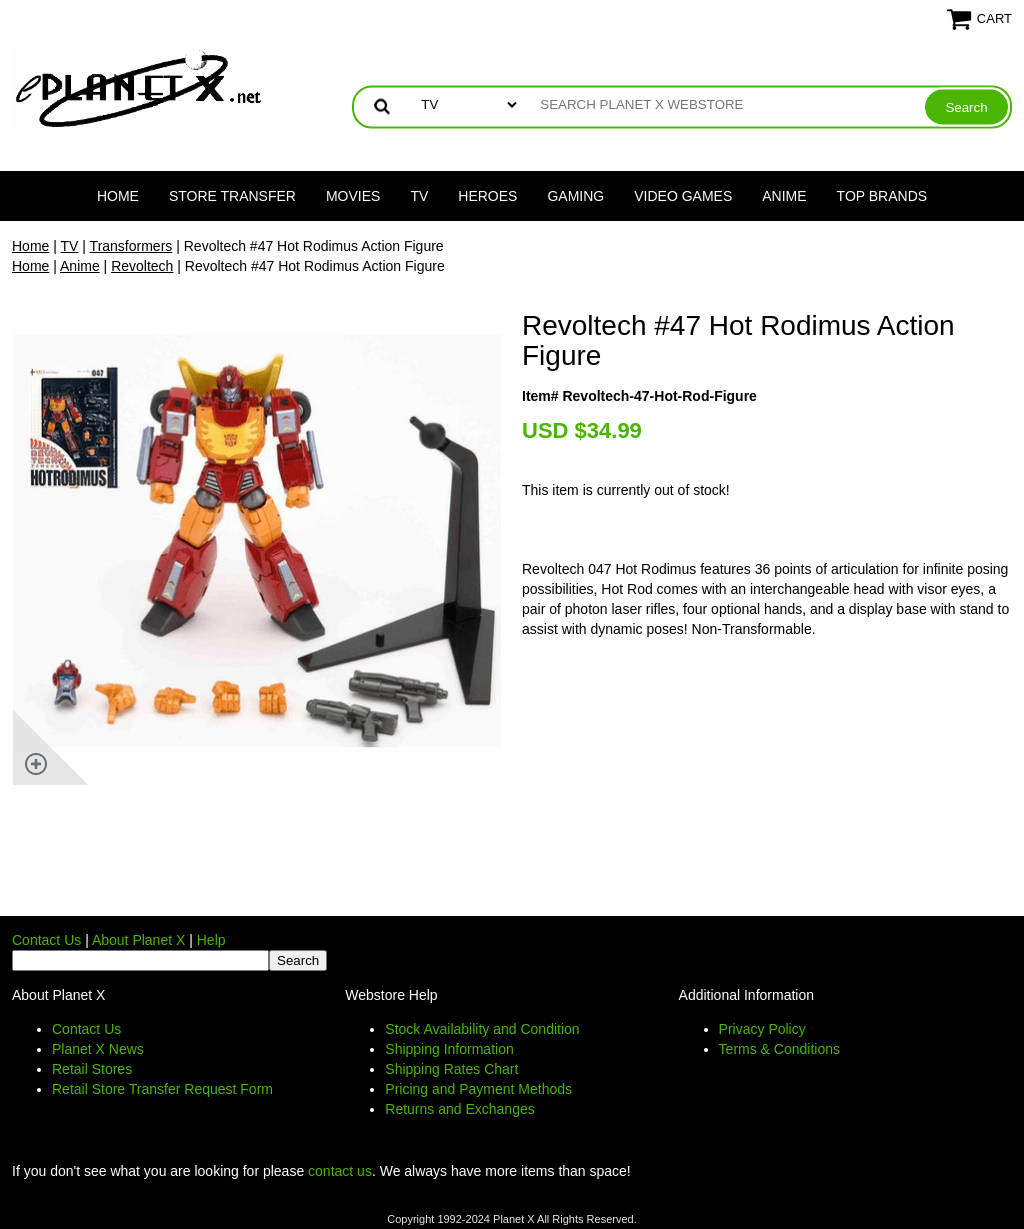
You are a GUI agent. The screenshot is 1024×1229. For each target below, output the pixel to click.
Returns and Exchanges (459, 1109)
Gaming (575, 196)
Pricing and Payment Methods (478, 1089)
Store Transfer (232, 196)
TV (419, 196)
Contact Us (46, 940)
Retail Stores (92, 1069)
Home (118, 196)
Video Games (683, 196)
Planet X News (98, 1049)
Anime (784, 196)
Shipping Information (449, 1049)
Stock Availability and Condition (482, 1029)
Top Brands (882, 196)
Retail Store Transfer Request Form (162, 1089)
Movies (353, 196)
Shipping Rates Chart (451, 1069)
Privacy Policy (762, 1029)
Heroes (487, 196)
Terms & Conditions (779, 1049)
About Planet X (138, 940)
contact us (340, 1171)
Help (211, 940)
